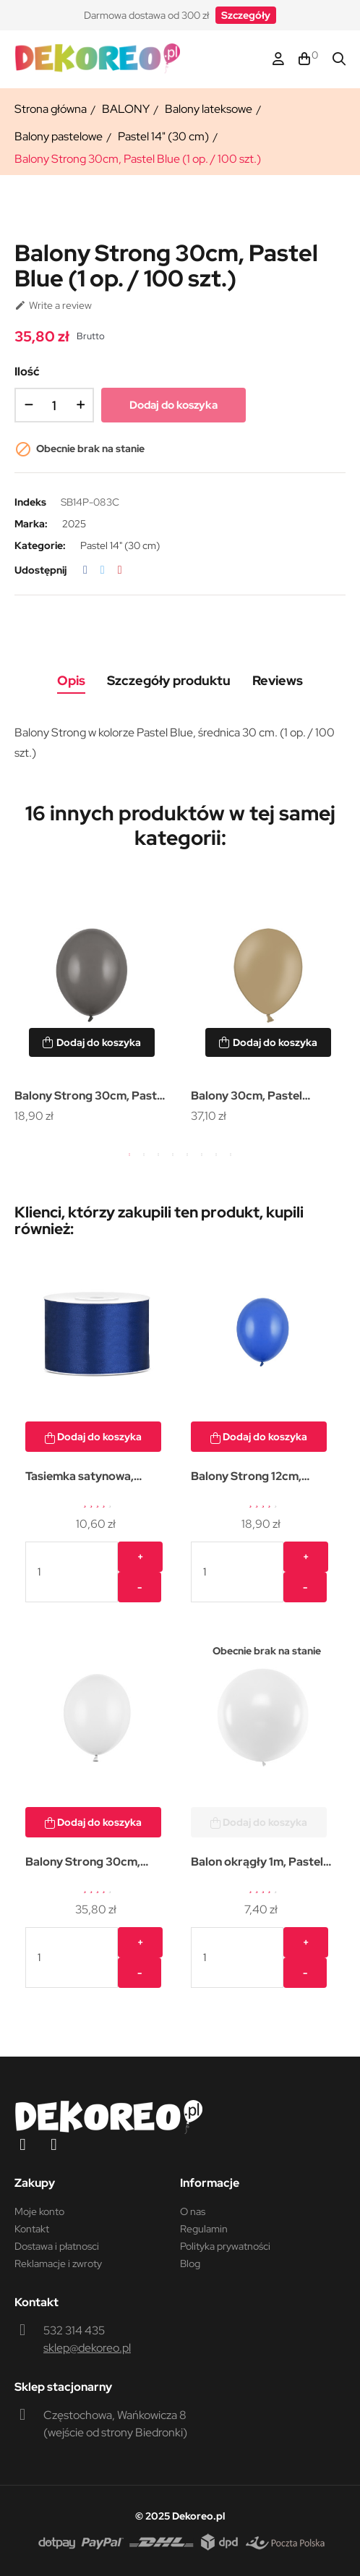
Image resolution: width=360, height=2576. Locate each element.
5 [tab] (187, 1154)
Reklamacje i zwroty (58, 2263)
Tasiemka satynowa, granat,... (79, 1477)
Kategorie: (40, 545)
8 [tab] (230, 1154)
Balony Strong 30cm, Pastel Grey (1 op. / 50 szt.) (90, 1097)
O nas (192, 2211)
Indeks (30, 502)
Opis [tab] (71, 680)
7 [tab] (216, 1154)
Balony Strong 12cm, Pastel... (246, 1477)
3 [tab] (158, 1154)
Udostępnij (85, 570)
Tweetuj (102, 570)
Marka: (31, 523)
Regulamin (204, 2228)
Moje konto (39, 2211)
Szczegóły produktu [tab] (169, 680)
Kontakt (31, 2228)
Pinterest (120, 570)
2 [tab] (144, 1154)
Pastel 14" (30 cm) (120, 545)
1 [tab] (129, 1154)
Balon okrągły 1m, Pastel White (257, 1863)
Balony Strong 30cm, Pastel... (82, 1863)
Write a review (53, 305)
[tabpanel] (92, 1002)
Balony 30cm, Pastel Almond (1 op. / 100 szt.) (256, 1097)
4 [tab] (173, 1154)
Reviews (277, 680)
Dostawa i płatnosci (56, 2246)
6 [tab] (201, 1154)
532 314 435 (74, 2330)
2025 (74, 523)
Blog (190, 2263)
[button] (245, 15)
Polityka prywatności (225, 2246)
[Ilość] (54, 405)
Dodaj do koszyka (173, 405)
